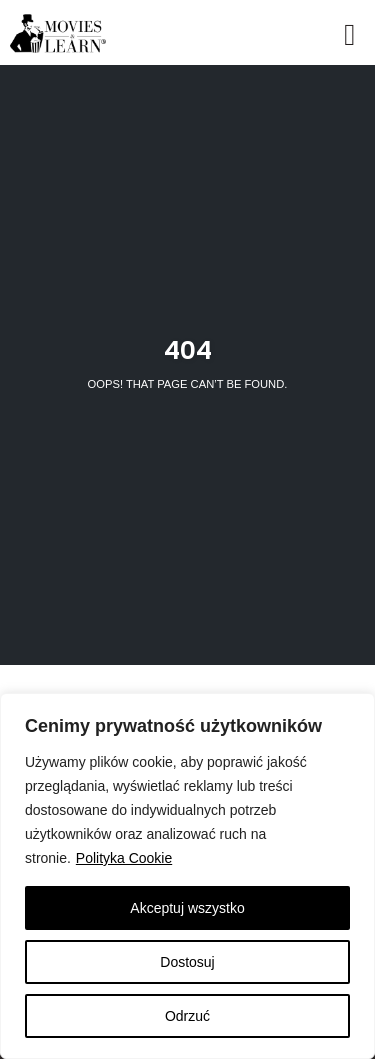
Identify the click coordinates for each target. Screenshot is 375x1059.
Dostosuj (187, 962)
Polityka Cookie (124, 858)
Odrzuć (187, 1016)
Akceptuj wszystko (187, 908)
